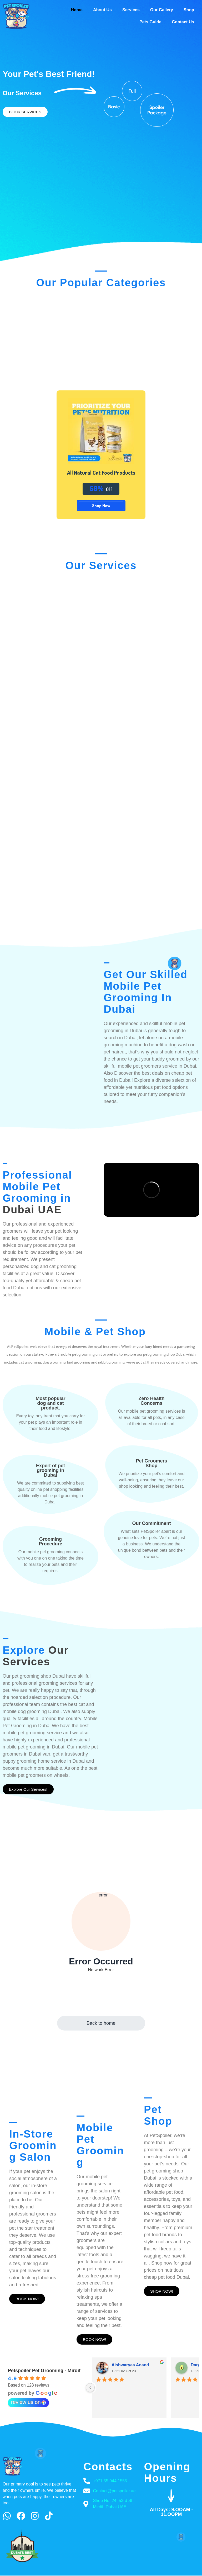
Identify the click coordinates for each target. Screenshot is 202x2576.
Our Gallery (161, 10)
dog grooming (54, 1351)
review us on (28, 2391)
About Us (102, 10)
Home (76, 10)
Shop (189, 10)
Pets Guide (150, 22)
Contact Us (183, 22)
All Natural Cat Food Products (101, 472)
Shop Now (101, 505)
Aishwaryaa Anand (130, 2354)
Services (131, 10)
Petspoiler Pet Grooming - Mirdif (44, 2359)
